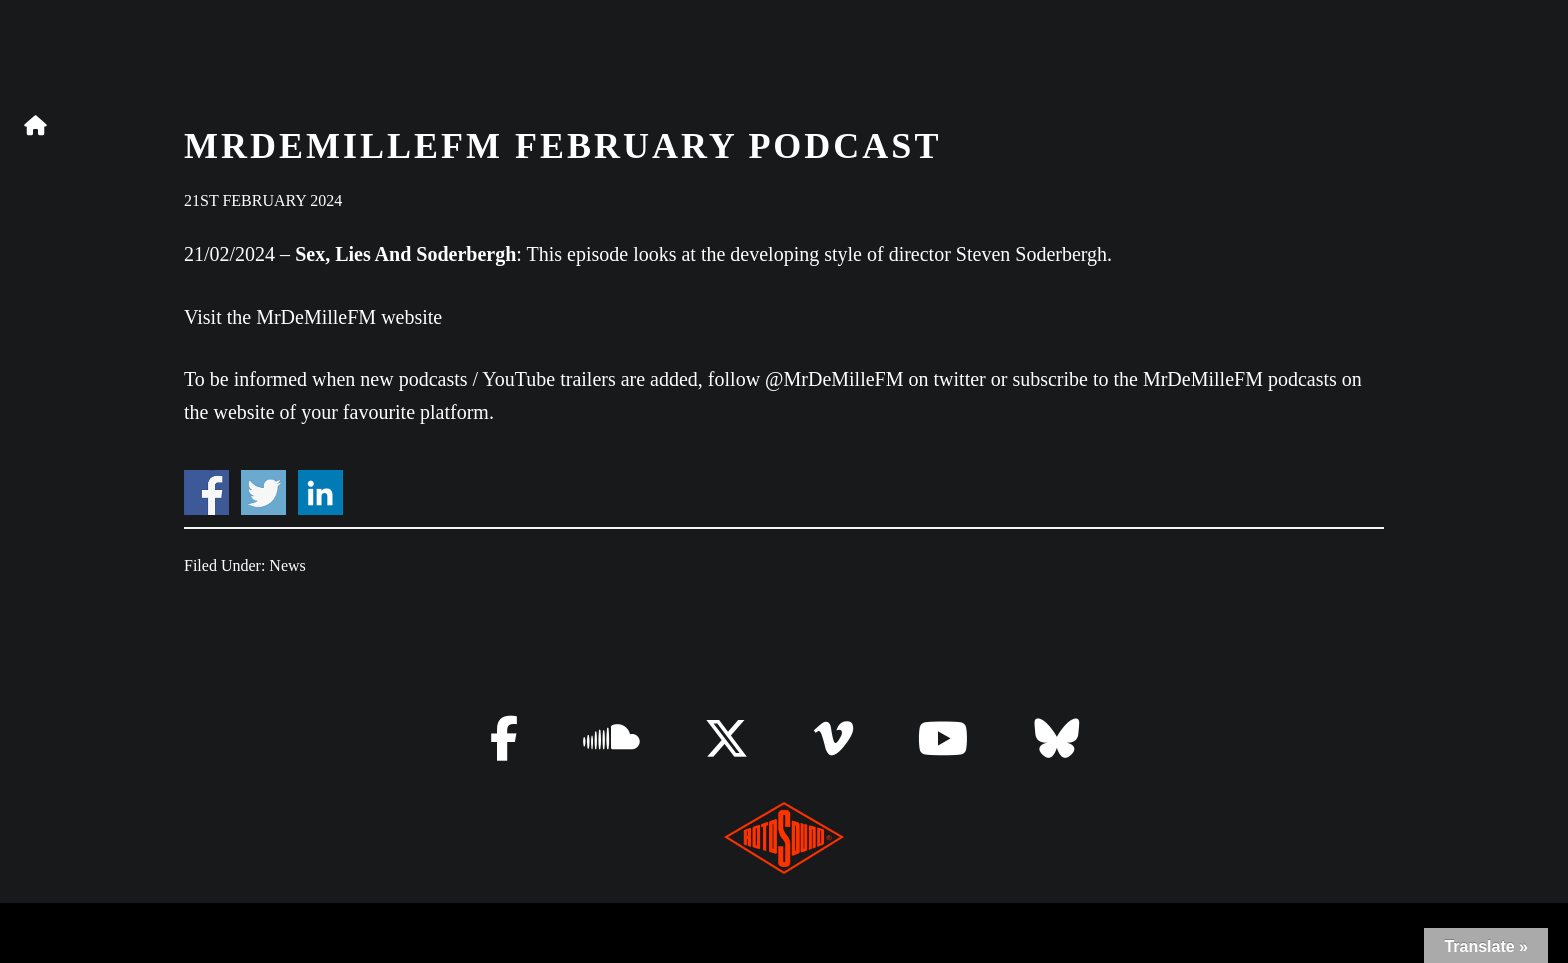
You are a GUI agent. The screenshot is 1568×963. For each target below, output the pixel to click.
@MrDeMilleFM (834, 379)
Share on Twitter (263, 492)
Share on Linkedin (320, 492)
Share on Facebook (206, 492)
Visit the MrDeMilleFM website (313, 317)
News (287, 565)
